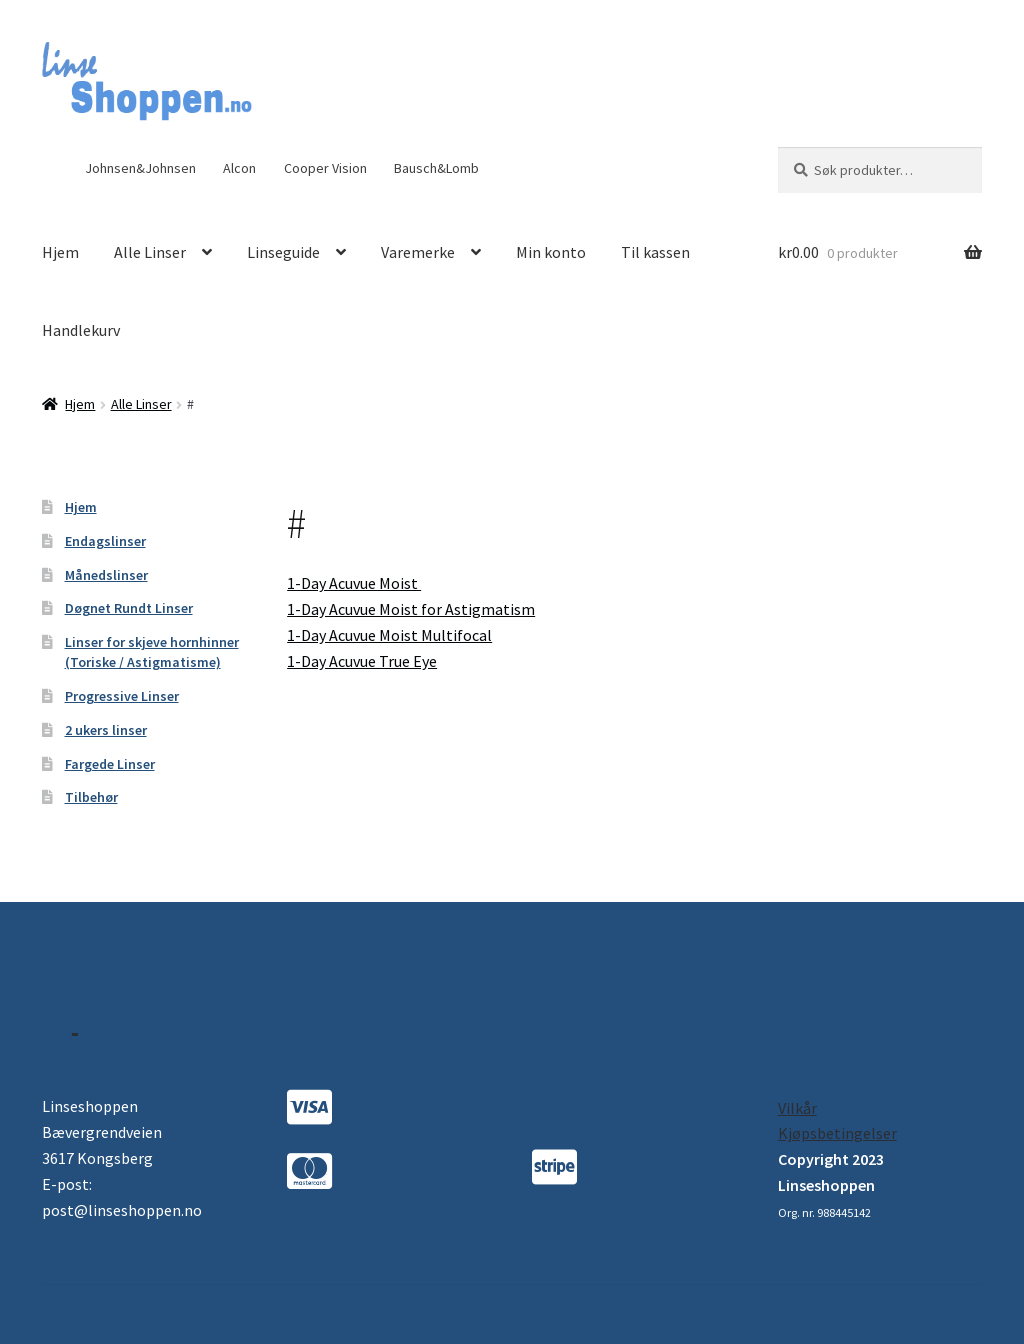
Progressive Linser (122, 696)
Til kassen (655, 252)
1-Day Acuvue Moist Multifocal (389, 635)
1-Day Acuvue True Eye (362, 661)
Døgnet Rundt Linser (129, 608)
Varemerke (418, 252)
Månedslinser (106, 575)
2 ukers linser (106, 730)
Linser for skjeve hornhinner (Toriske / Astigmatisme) (152, 652)
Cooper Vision (325, 168)
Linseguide (283, 252)
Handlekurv (81, 330)
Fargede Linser (110, 764)
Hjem (60, 252)
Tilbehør (91, 797)
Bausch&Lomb (436, 168)
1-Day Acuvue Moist (354, 583)
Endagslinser (105, 541)
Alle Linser (150, 252)
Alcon (239, 168)
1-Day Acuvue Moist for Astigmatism (411, 609)
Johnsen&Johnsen (140, 168)
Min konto (551, 252)
